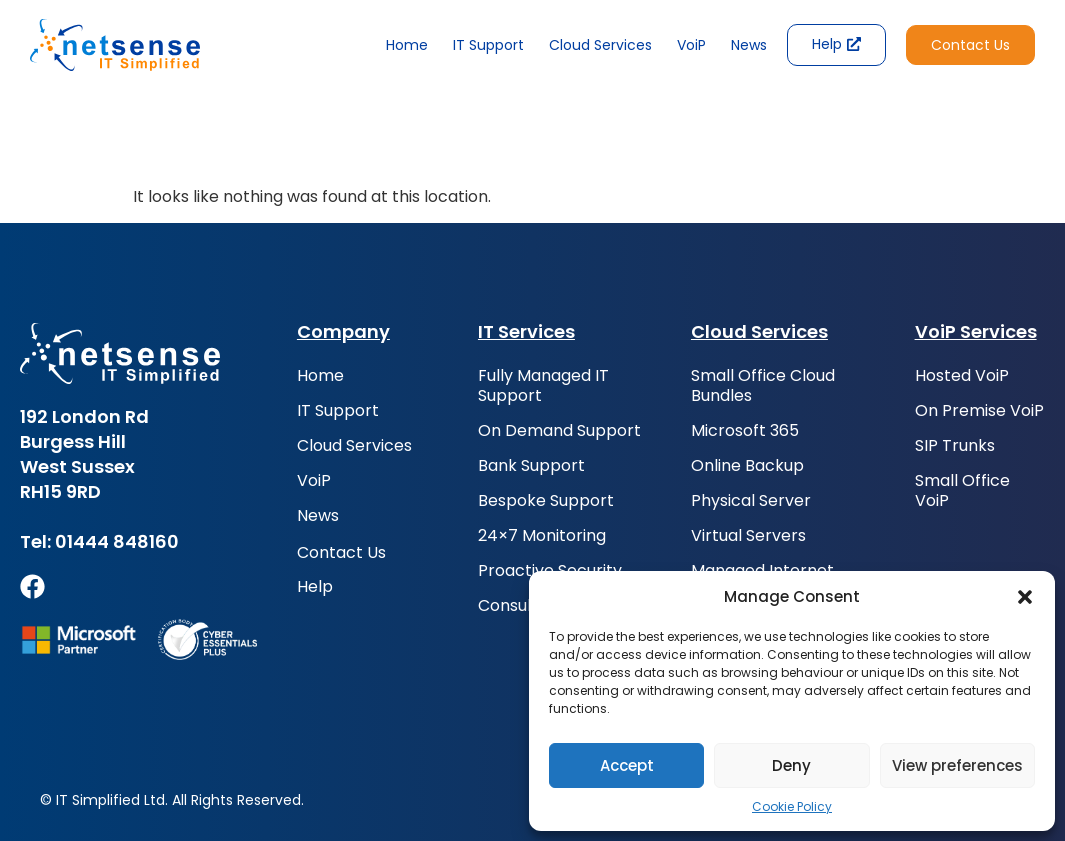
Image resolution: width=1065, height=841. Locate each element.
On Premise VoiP (979, 411)
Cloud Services (600, 45)
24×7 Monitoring (542, 536)
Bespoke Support (546, 501)
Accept (627, 765)
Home (407, 45)
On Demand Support (559, 431)
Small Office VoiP (962, 491)
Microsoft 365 (745, 431)
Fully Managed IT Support (543, 386)
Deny (791, 765)
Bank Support (531, 466)
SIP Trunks (955, 446)
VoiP (691, 45)
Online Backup (747, 466)
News (749, 45)
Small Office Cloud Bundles (763, 386)
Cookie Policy (792, 806)
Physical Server (751, 501)
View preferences (957, 765)
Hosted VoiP (962, 376)
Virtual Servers (748, 536)
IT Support (488, 45)
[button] (1025, 597)
